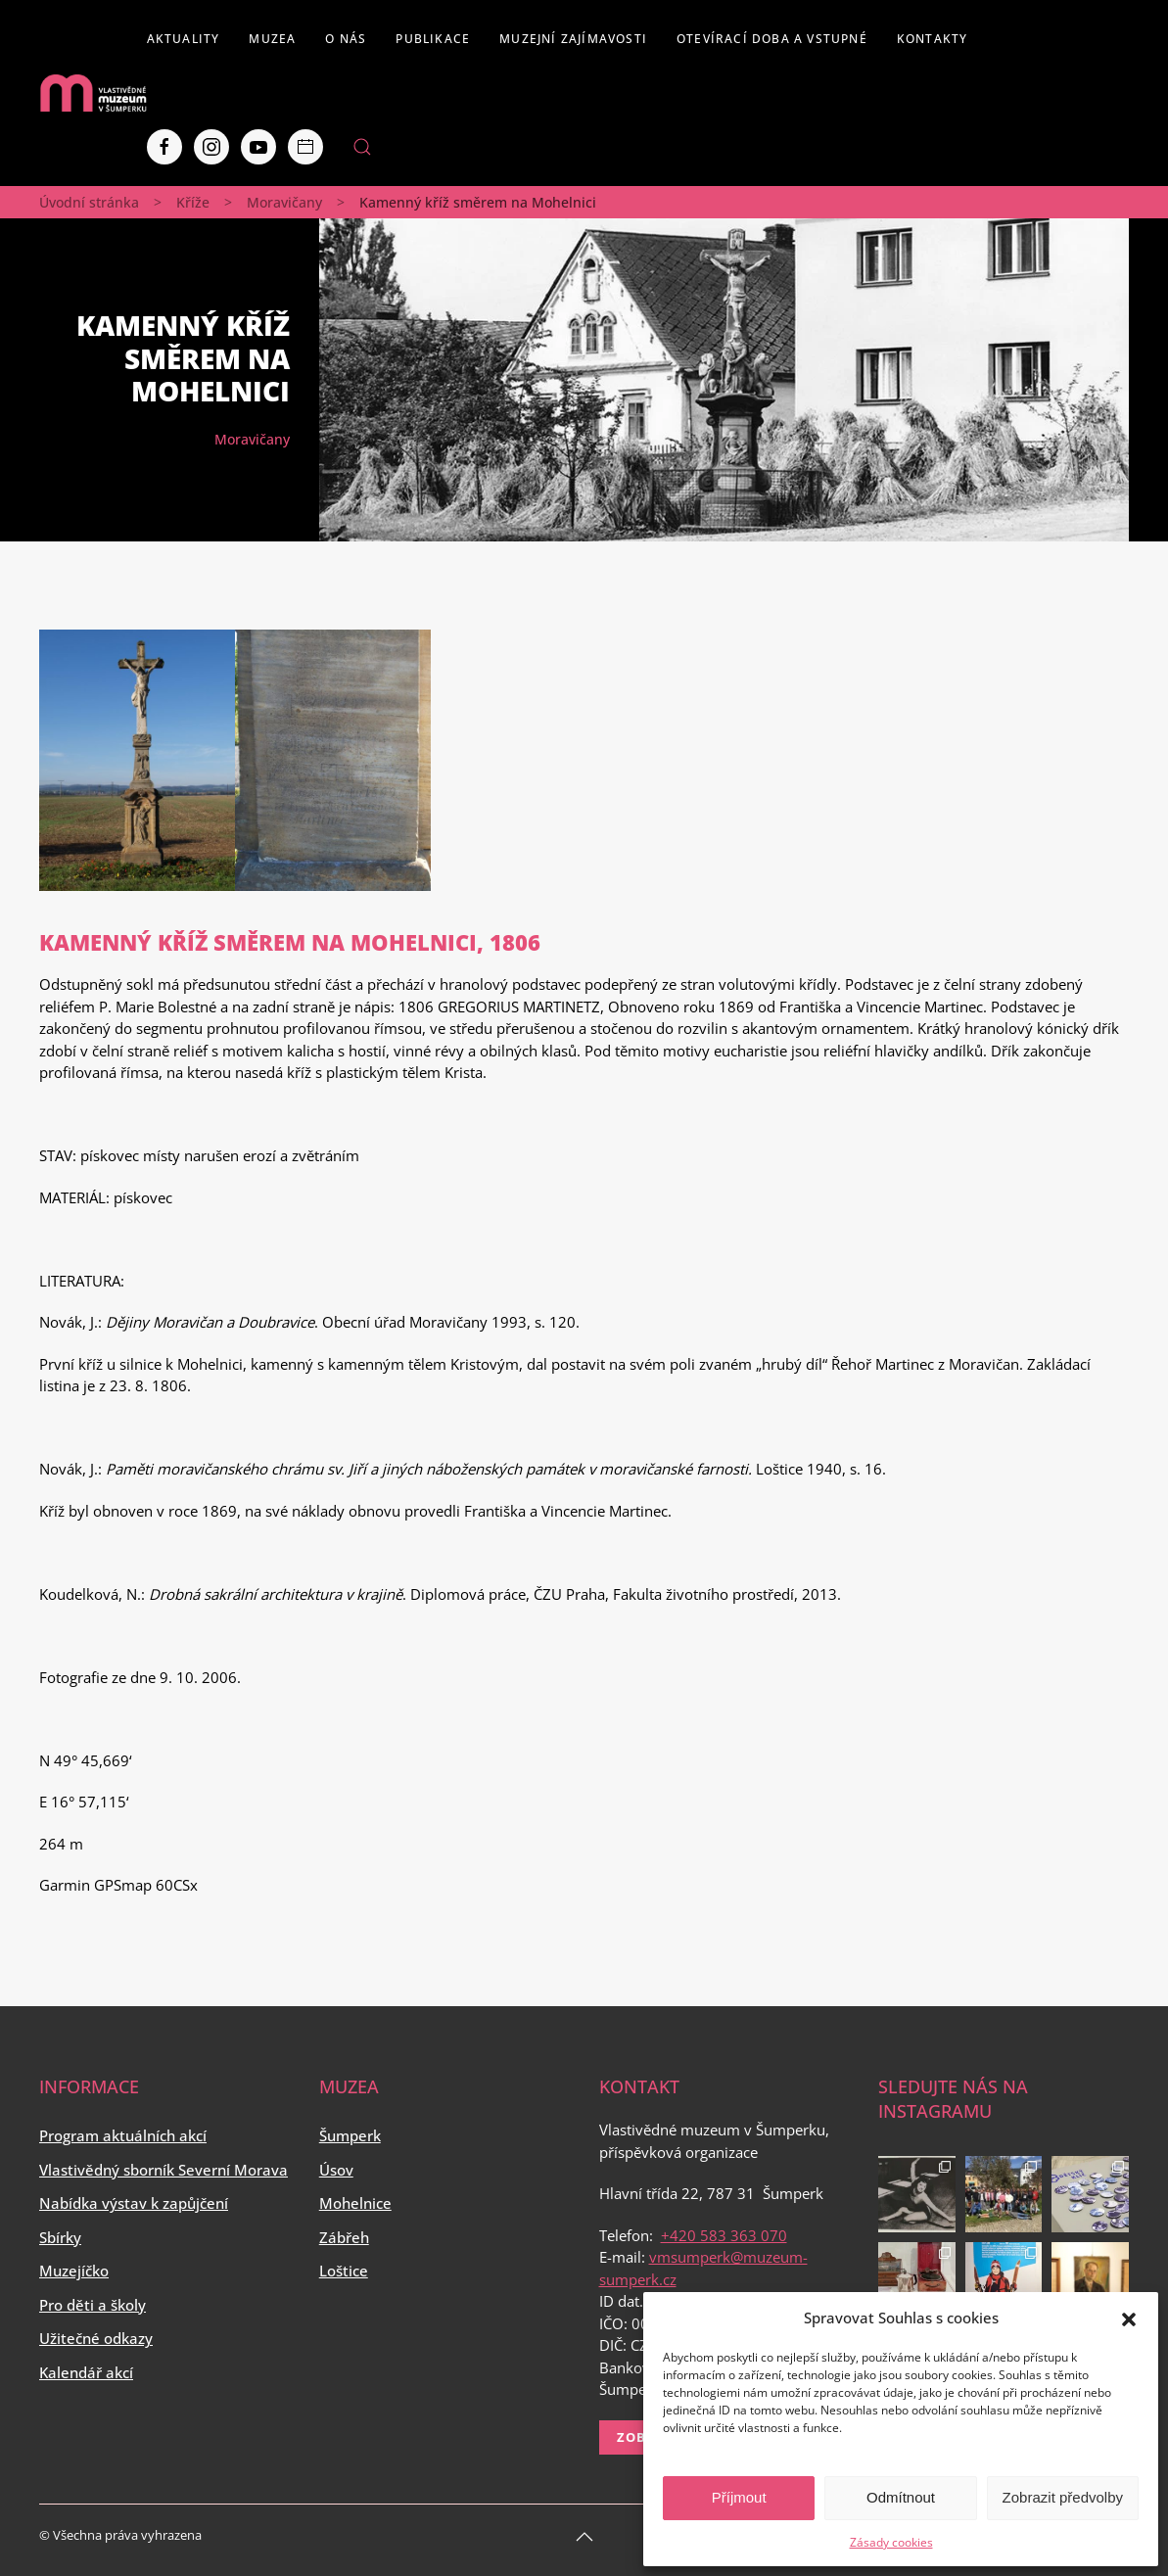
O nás (345, 38)
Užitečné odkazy (96, 2338)
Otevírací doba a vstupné (772, 38)
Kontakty (932, 38)
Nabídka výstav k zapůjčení (133, 2203)
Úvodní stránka (89, 202)
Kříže (193, 202)
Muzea (272, 38)
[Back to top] (584, 2537)
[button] (1129, 2317)
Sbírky (60, 2237)
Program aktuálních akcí (123, 2135)
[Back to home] (93, 93)
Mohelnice (355, 2203)
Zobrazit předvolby (1063, 2497)
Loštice (343, 2270)
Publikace (433, 38)
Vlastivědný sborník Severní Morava (163, 2169)
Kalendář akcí (86, 2372)
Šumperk (350, 2135)
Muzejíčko (74, 2270)
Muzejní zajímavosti (573, 38)
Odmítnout (900, 2497)
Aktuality (183, 38)
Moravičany (284, 202)
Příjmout (739, 2497)
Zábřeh (344, 2237)
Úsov (336, 2169)
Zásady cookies (891, 2542)
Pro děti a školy (92, 2305)
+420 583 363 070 (724, 2235)
